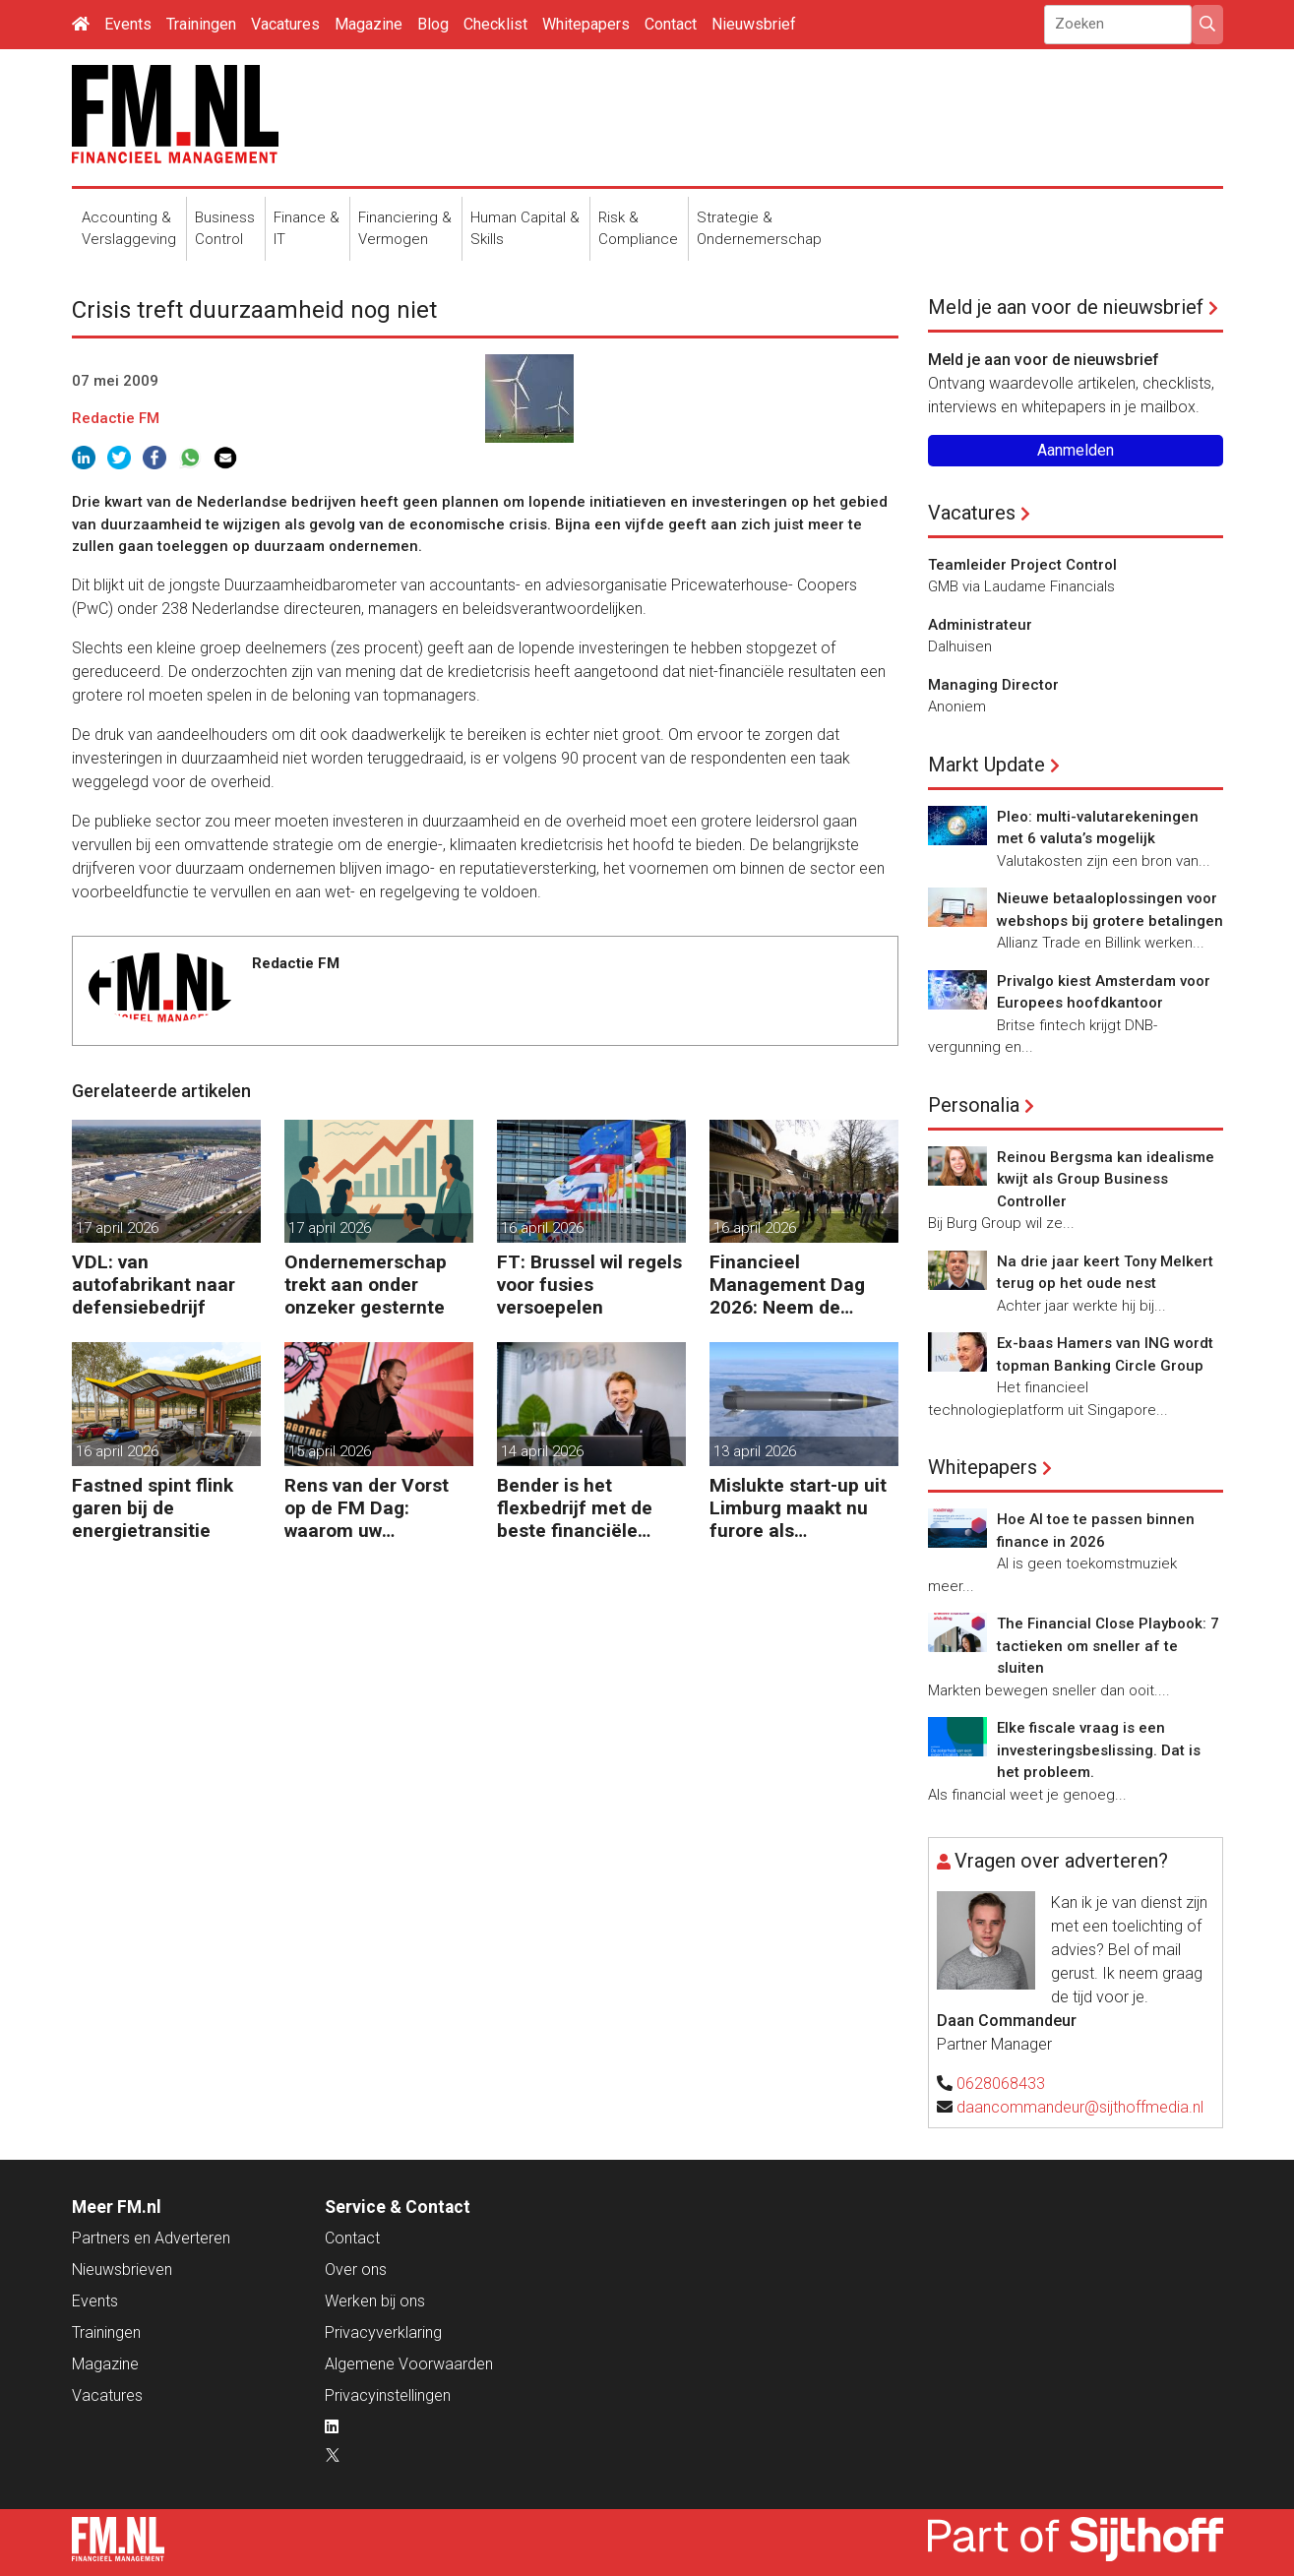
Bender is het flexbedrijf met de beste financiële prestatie (574, 1508)
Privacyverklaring (383, 2332)
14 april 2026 (542, 1451)
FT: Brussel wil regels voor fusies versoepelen (589, 1285)
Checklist (495, 24)
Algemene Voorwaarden (409, 2364)
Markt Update (986, 764)
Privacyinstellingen (388, 2395)
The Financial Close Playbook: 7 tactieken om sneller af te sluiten (1108, 1646)
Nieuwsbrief (753, 24)
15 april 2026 (329, 1451)
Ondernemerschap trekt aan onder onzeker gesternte (365, 1285)
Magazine (368, 24)
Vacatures (285, 24)
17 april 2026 (117, 1228)
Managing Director (993, 685)
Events (128, 24)
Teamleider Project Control (1022, 565)
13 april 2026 (754, 1451)
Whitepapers (586, 24)
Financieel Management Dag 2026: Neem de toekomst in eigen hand (787, 1285)
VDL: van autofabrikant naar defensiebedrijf (153, 1285)
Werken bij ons (375, 2301)
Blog (433, 24)
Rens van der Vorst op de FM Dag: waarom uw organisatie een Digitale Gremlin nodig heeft (366, 1508)
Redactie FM (115, 418)
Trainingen (201, 24)
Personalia (973, 1105)
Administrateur (980, 625)
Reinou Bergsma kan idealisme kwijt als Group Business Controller (1105, 1179)
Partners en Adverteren (151, 2238)
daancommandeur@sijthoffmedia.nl (1079, 2107)
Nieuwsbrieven (122, 2269)
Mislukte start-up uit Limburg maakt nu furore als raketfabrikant (798, 1508)
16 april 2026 (542, 1228)
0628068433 (1000, 2083)
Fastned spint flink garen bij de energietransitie (152, 1508)
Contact (671, 24)
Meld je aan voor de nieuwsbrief (1065, 307)
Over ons (356, 2269)
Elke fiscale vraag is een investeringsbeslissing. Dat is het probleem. (1099, 1750)
